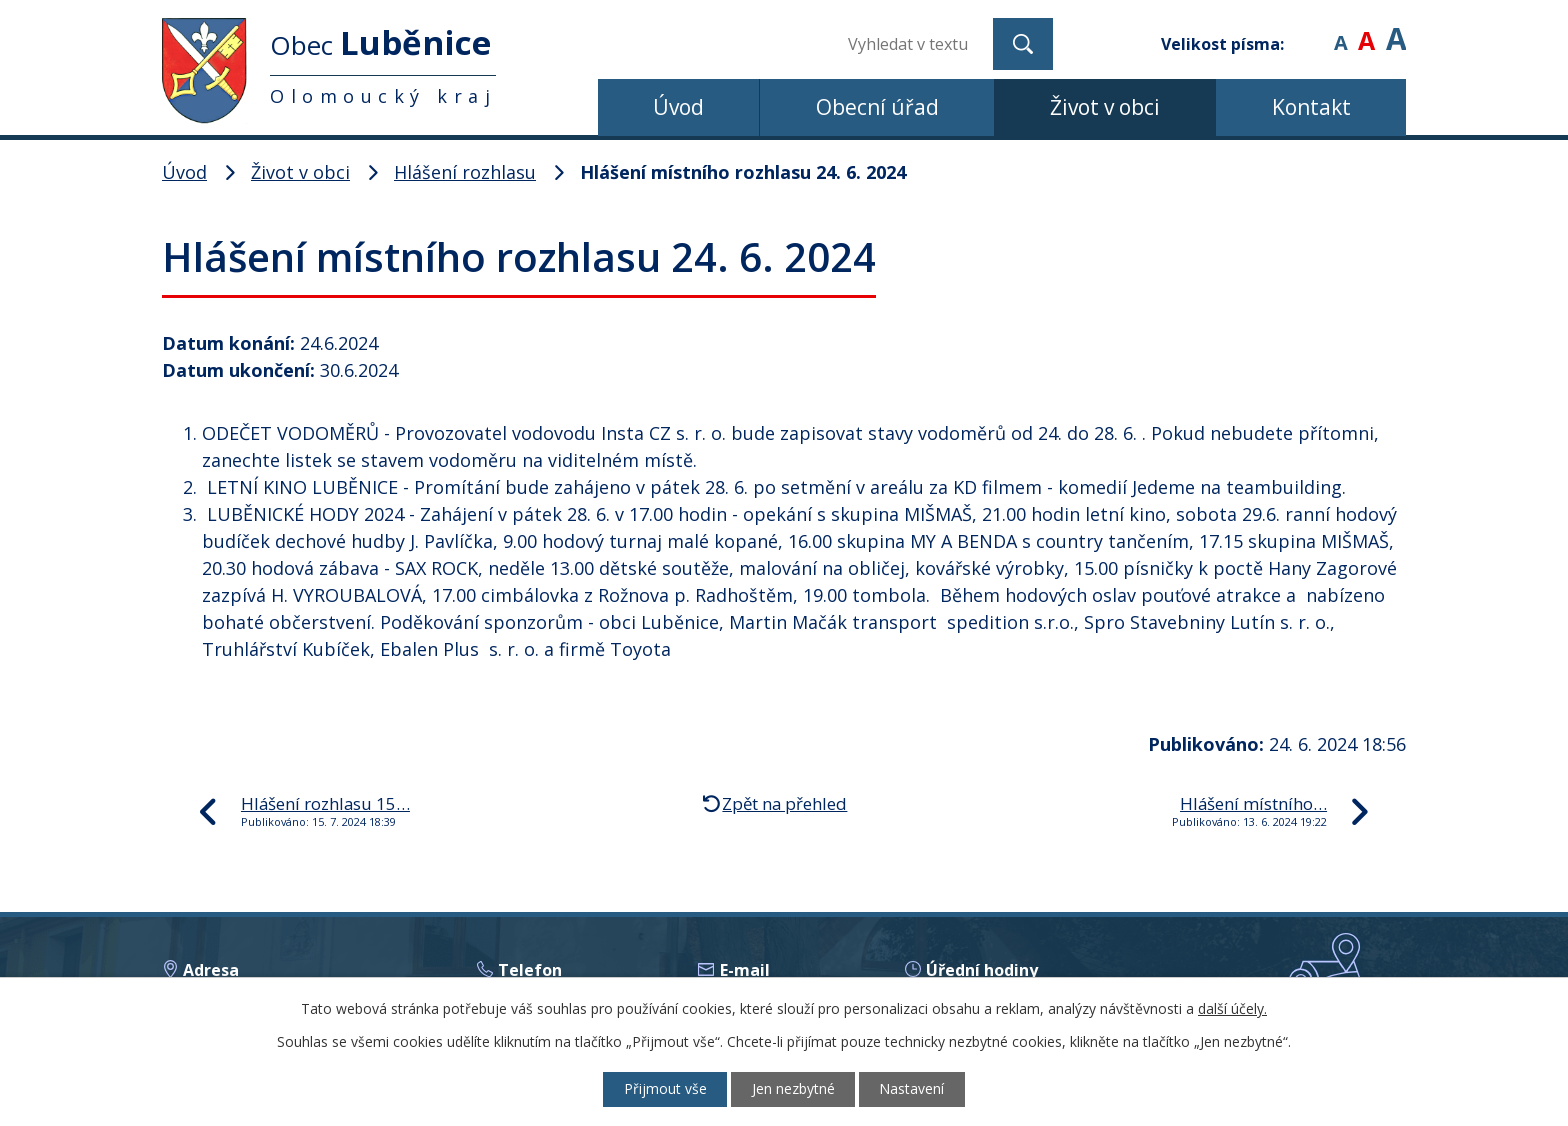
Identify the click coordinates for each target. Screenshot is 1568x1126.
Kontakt (1311, 107)
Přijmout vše (664, 1089)
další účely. (1232, 1008)
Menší (1340, 29)
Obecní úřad (877, 107)
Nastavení (913, 1089)
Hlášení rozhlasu (465, 172)
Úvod (678, 107)
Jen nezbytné (793, 1089)
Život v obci (1105, 107)
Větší (1396, 29)
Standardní (1366, 29)
